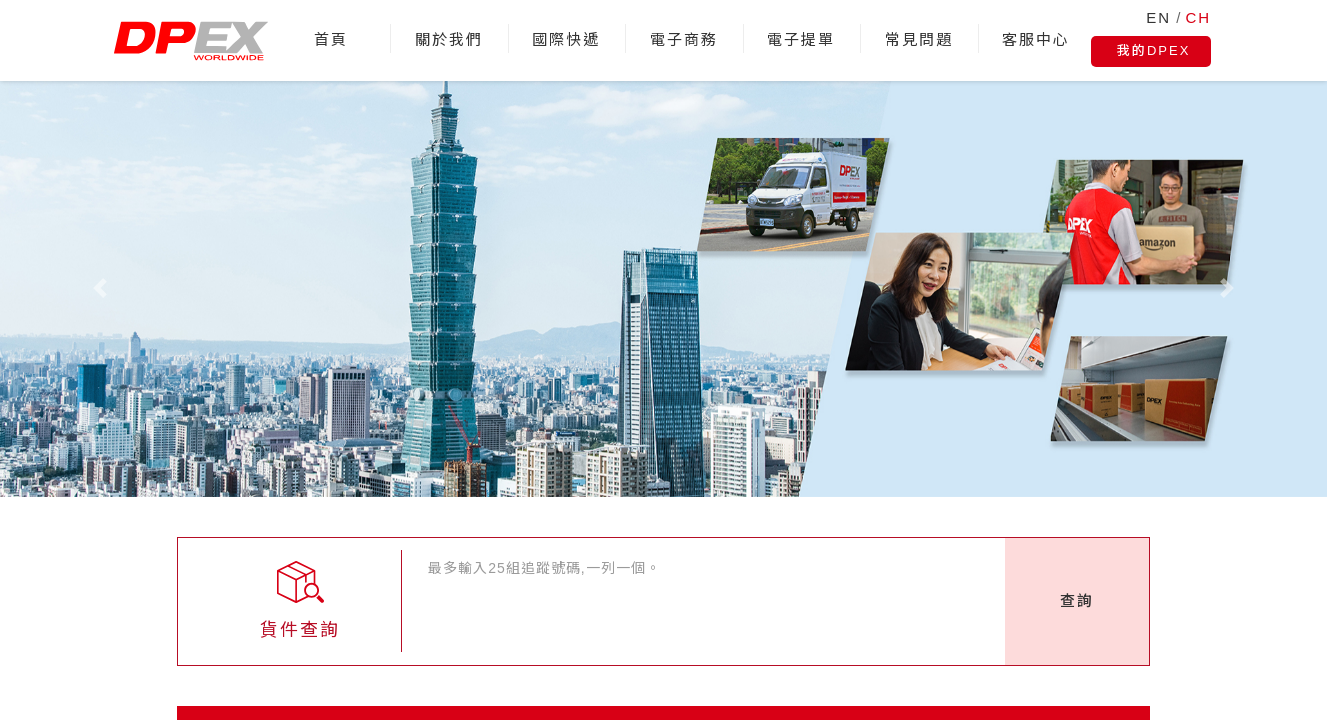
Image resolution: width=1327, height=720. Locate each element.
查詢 (1077, 600)
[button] (99, 288)
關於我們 (449, 39)
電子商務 (684, 39)
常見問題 (919, 39)
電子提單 (801, 39)
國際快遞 (566, 39)
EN (1158, 17)
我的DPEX (1153, 50)
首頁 (331, 39)
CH (1199, 17)
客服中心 (1036, 39)
